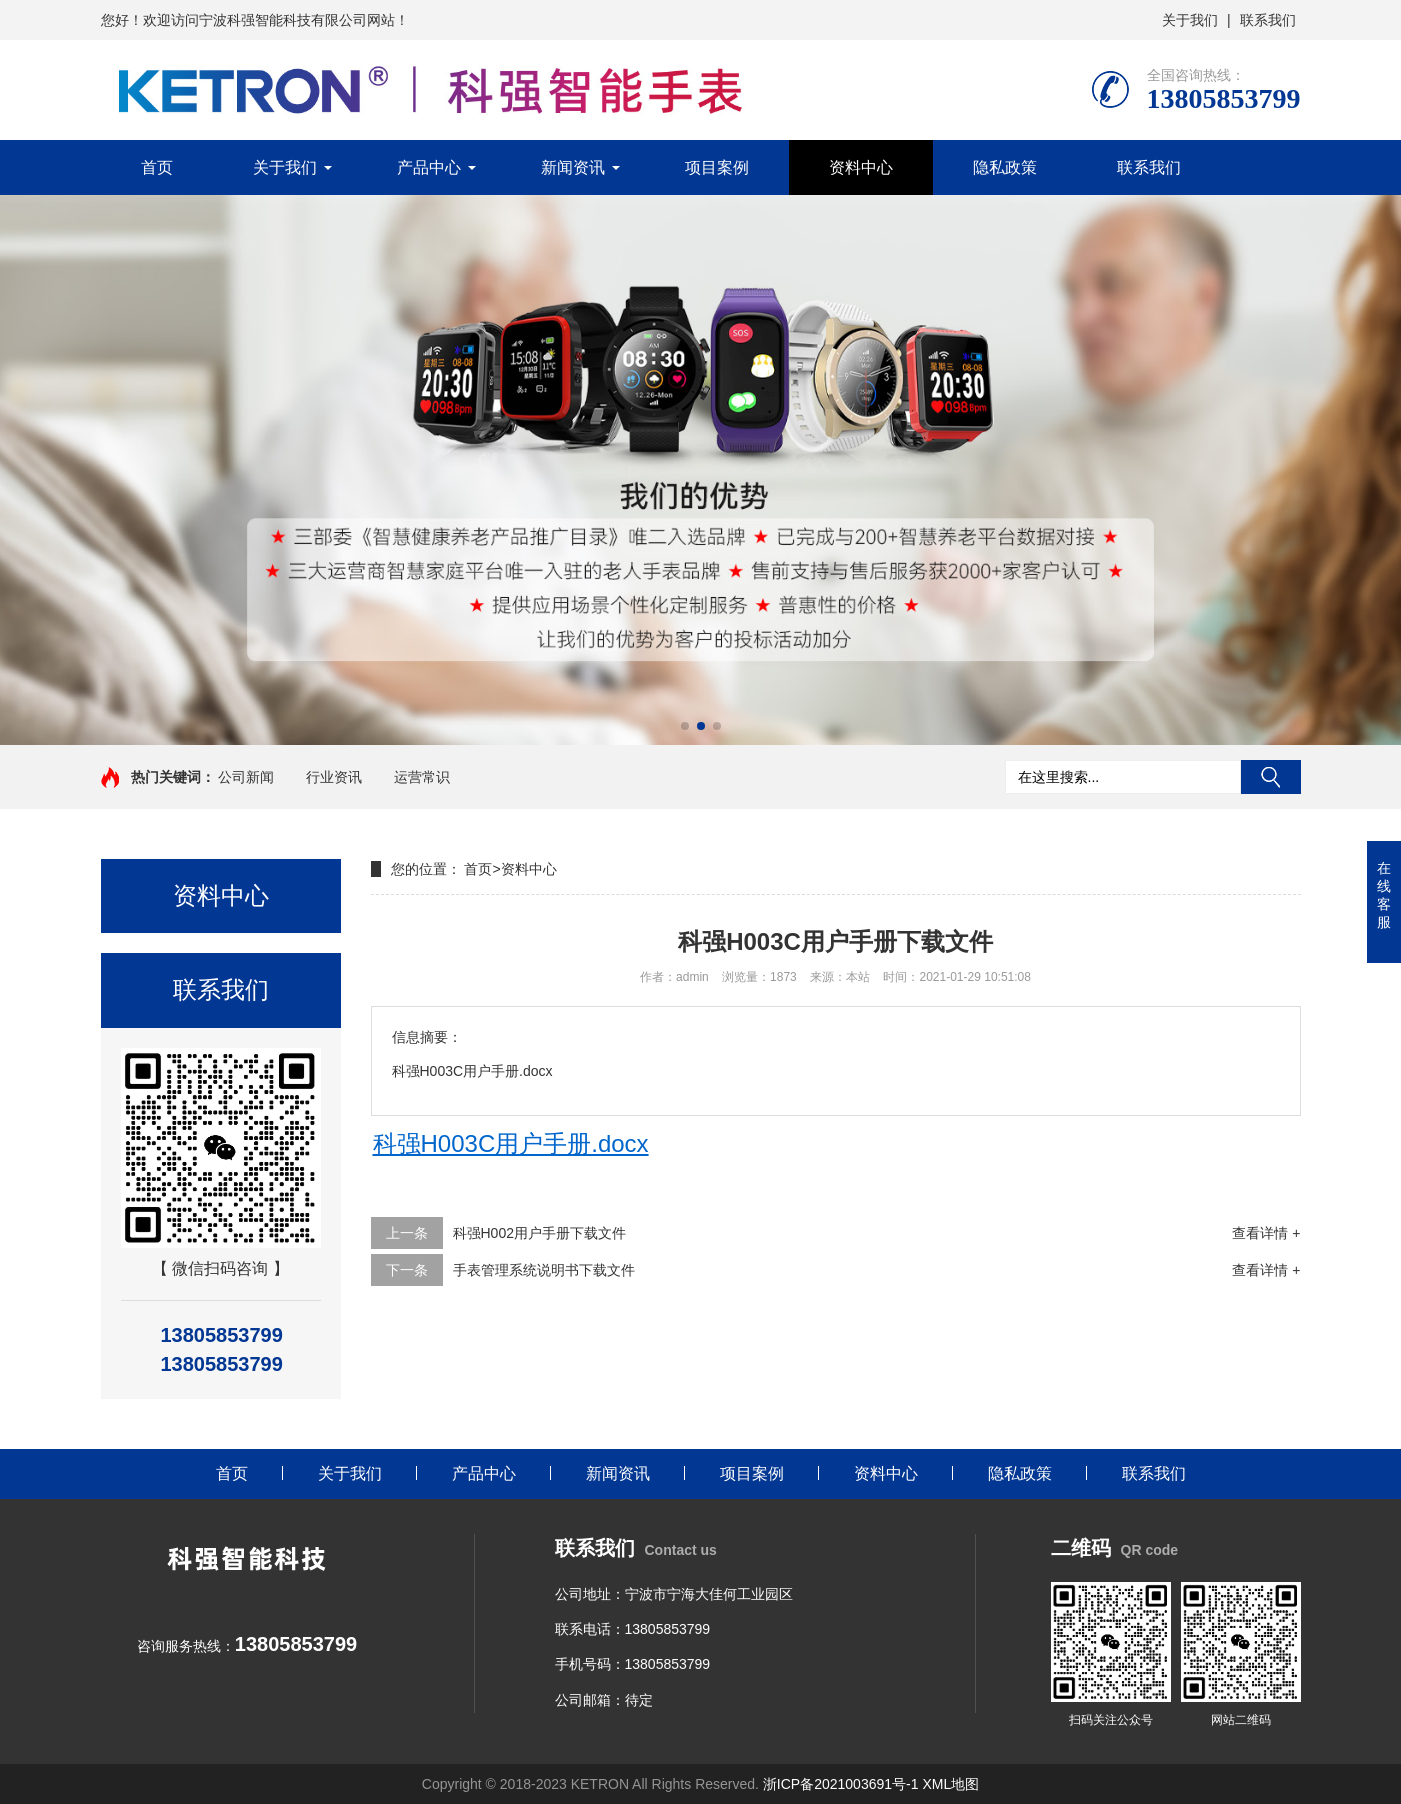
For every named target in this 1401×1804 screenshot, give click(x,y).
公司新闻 (246, 777)
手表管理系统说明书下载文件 (544, 1270)
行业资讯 (334, 777)
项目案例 (717, 167)
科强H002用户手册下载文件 (539, 1233)
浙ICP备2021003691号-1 (841, 1784)
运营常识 (422, 777)
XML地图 (950, 1784)
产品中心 (429, 167)
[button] (685, 726)
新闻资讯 (573, 167)
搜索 (1271, 777)
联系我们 (1268, 20)
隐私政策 (1005, 167)
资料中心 (861, 167)
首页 (157, 167)
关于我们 (1190, 20)
